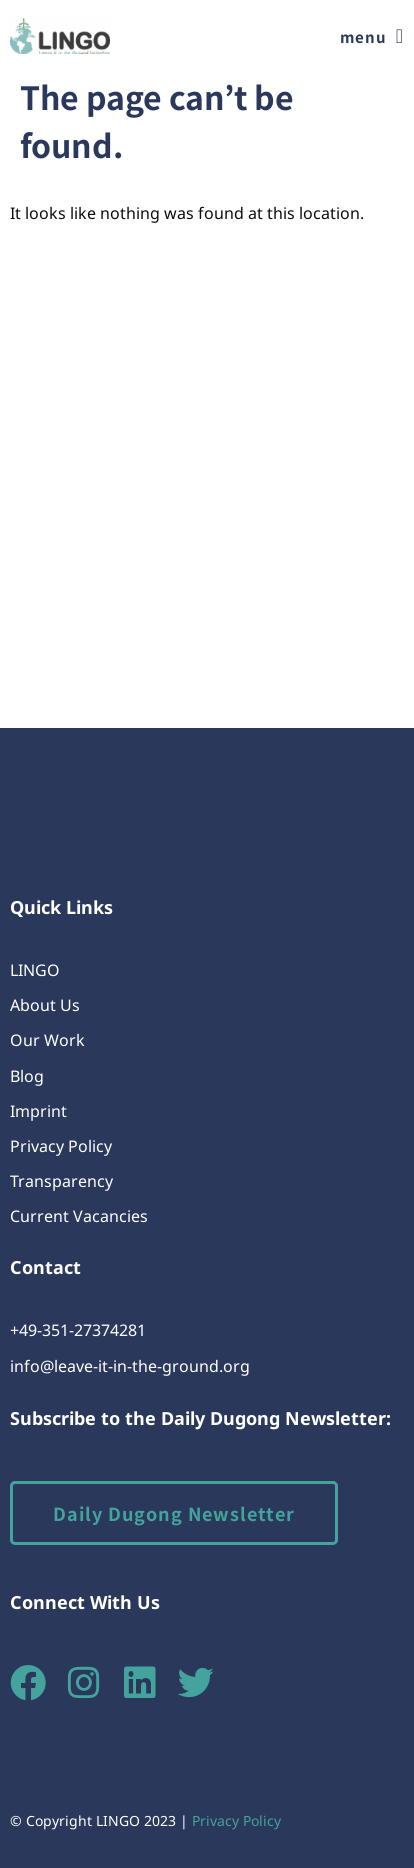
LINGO (35, 970)
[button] (372, 36)
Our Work (47, 1040)
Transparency (61, 1181)
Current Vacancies (79, 1216)
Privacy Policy (61, 1146)
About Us (45, 1005)
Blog (27, 1076)
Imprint (38, 1111)
